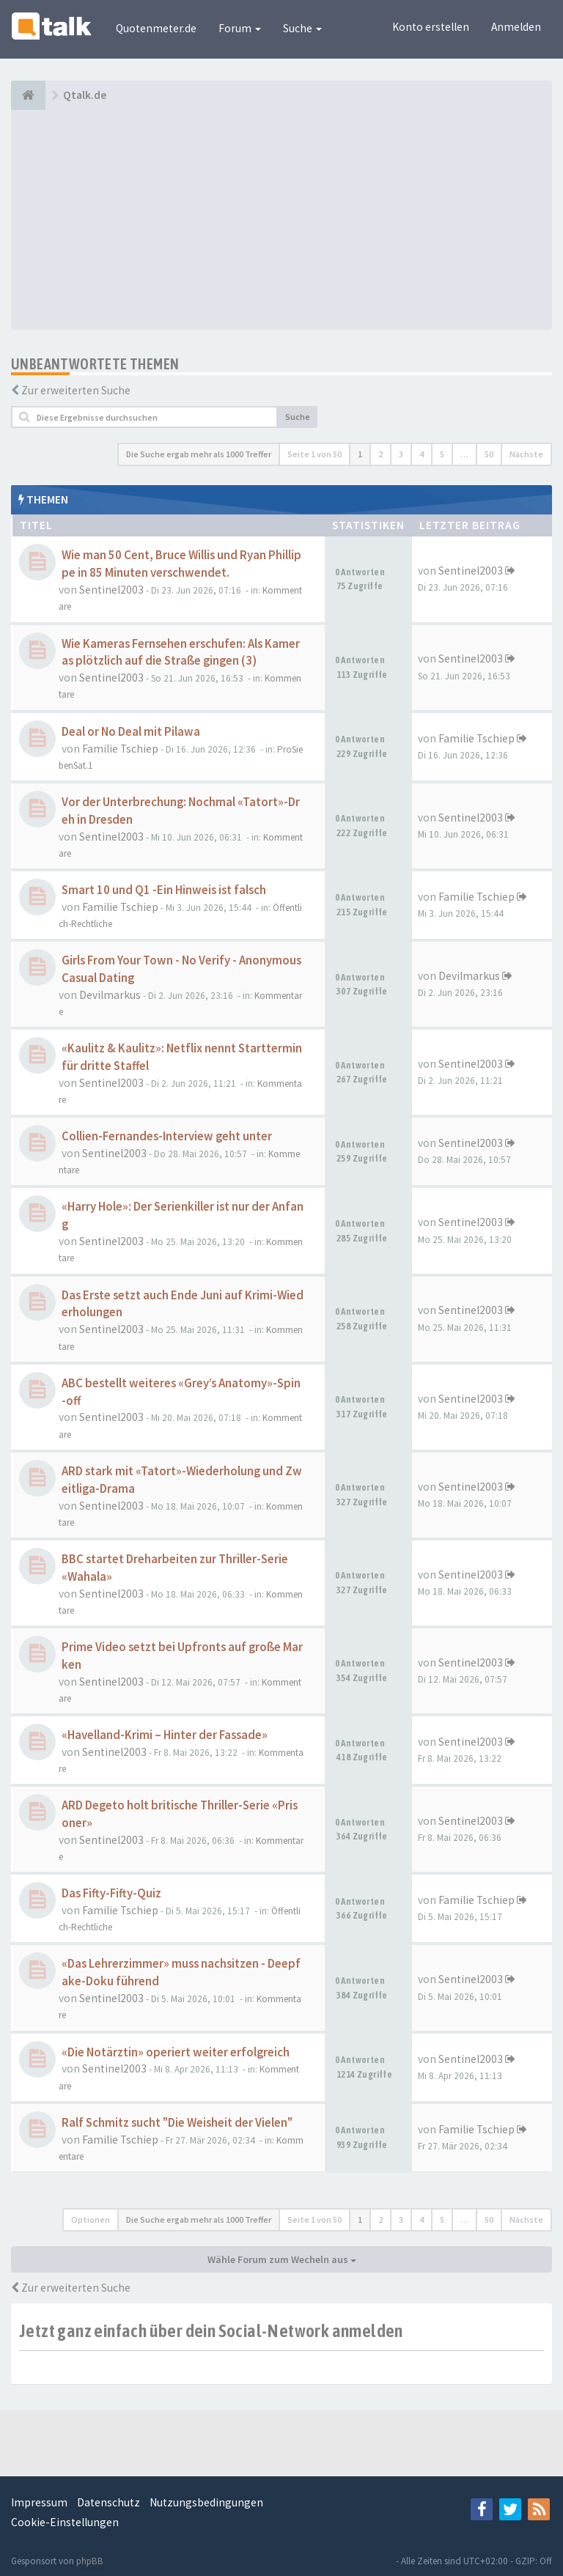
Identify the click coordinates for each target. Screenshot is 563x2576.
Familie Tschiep (120, 749)
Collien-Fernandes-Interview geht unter (167, 1136)
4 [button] (421, 454)
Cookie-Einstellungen (65, 2522)
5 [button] (442, 454)
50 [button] (489, 454)
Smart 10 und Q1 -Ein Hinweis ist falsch (164, 890)
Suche (302, 28)
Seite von (314, 454)
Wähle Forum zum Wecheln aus (281, 2259)
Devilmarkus (110, 995)
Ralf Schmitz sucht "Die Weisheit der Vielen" (177, 2122)
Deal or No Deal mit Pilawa (131, 731)
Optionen (90, 2219)
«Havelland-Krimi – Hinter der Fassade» (165, 1735)
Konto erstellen (430, 27)
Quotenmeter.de (156, 28)
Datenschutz (108, 2502)
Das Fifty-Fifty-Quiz (111, 1893)
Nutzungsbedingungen (206, 2502)
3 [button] (401, 454)
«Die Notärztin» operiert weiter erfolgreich (176, 2052)
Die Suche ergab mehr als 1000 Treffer (198, 454)
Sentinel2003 (111, 590)
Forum (239, 28)
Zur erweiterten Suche (75, 390)
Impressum (39, 2502)
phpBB (89, 2561)
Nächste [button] (526, 454)
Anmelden (516, 27)
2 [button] (380, 454)
